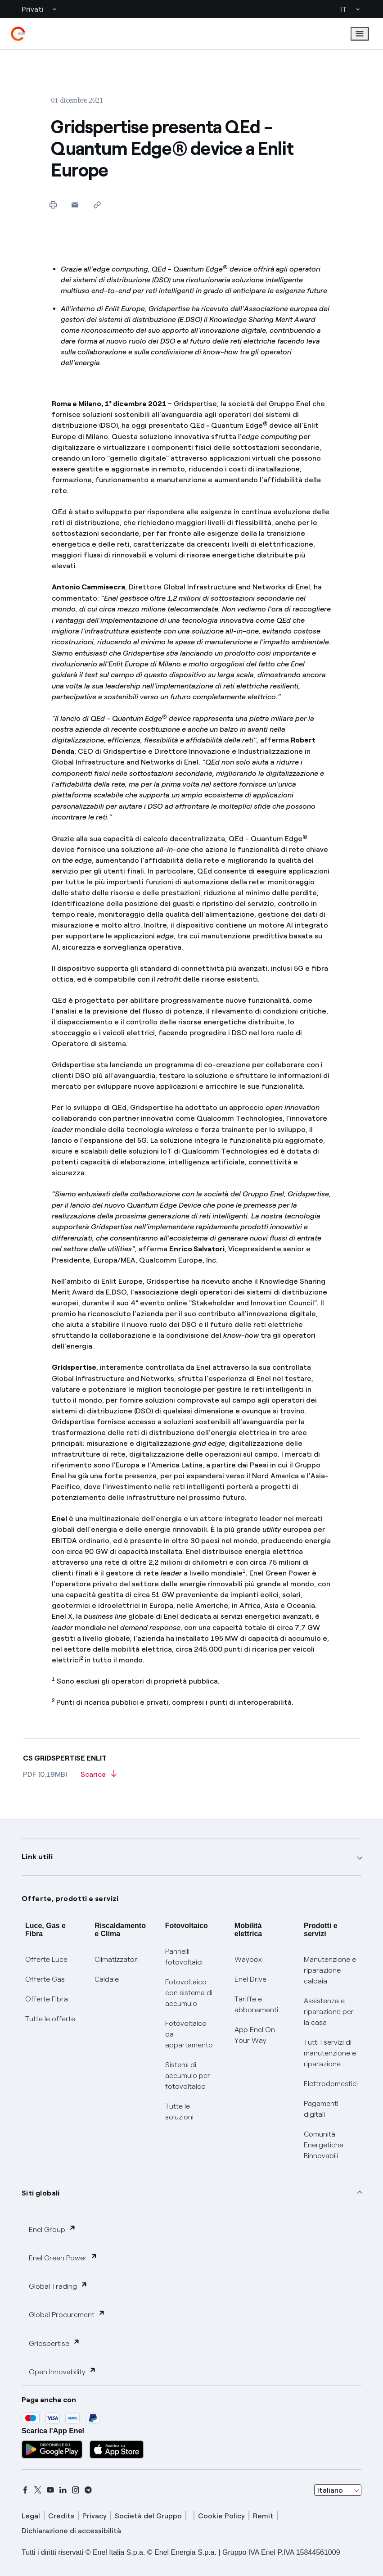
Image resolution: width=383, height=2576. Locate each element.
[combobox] (337, 2490)
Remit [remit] (263, 2516)
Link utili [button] (37, 1856)
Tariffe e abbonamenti (256, 2004)
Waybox (248, 1959)
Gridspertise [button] (54, 2343)
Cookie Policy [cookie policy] (221, 2516)
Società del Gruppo (148, 2516)
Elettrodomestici (331, 2083)
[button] (75, 205)
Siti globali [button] (41, 2193)
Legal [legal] (31, 2516)
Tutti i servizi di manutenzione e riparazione (330, 2053)
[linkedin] (63, 2490)
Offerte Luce (46, 1959)
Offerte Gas (45, 1979)
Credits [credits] (61, 2516)
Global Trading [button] (58, 2286)
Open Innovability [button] (62, 2371)
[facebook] (25, 2490)
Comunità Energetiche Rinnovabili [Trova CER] (323, 2145)
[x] (37, 2490)
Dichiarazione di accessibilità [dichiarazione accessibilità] (71, 2530)
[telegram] (88, 2490)
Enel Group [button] (52, 2229)
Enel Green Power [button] (63, 2257)
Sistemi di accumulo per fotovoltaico (187, 2075)
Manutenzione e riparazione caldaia (330, 1970)
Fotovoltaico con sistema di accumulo (188, 1993)
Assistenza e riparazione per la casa (329, 2012)
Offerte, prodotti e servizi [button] (70, 1898)
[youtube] (50, 2490)
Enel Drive (250, 1979)
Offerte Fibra (46, 1999)
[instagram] (75, 2490)
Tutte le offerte (50, 2019)
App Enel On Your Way (254, 2035)
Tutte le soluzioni (179, 2111)
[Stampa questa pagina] (53, 205)
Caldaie (107, 1979)
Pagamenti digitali (321, 2109)
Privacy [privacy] (94, 2516)
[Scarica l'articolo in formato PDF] (99, 1777)
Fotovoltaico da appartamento (189, 2034)
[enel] (18, 34)
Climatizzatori (117, 1959)
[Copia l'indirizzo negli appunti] (97, 205)
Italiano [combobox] (330, 2490)
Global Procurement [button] (67, 2314)
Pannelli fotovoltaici (184, 1956)
